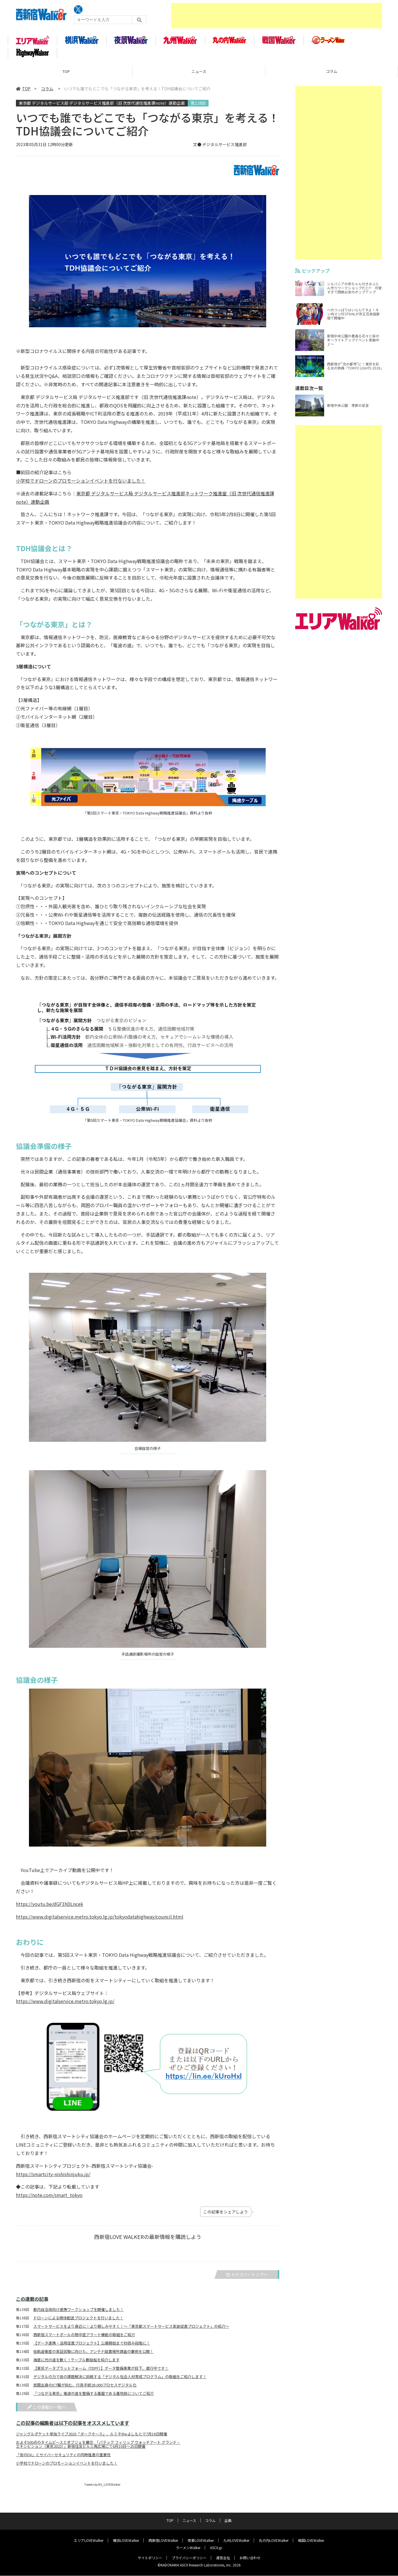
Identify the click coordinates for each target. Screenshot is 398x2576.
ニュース (198, 74)
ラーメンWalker (188, 2547)
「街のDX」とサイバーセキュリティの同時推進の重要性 (63, 2458)
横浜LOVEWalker (126, 2540)
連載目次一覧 (309, 391)
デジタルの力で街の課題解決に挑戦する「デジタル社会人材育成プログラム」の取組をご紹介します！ (120, 2380)
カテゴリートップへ (247, 2278)
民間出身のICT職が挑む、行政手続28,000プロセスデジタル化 (84, 2388)
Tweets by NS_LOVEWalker (102, 2487)
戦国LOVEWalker (311, 2540)
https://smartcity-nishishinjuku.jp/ (53, 2177)
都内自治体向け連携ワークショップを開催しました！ (78, 2313)
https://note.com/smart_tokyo (49, 2198)
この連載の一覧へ (46, 2410)
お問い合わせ (250, 2557)
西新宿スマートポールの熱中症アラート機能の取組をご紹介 (84, 2338)
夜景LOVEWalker (201, 2540)
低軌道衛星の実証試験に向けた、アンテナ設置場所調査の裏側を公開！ (93, 2355)
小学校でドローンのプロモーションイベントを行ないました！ (80, 483)
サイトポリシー (150, 2557)
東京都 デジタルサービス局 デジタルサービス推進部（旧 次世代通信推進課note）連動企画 (102, 106)
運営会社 (223, 2557)
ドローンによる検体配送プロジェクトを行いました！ (78, 2321)
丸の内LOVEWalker (274, 2540)
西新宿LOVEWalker (163, 2540)
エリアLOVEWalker (88, 2540)
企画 (227, 2520)
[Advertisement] (276, 16)
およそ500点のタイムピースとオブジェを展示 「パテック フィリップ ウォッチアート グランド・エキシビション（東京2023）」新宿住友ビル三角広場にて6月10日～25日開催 (98, 2447)
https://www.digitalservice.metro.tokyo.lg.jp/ (65, 2004)
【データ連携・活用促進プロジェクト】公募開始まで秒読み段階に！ (91, 2347)
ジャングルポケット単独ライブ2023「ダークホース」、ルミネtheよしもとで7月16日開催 (91, 2437)
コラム (331, 74)
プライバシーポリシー (189, 2557)
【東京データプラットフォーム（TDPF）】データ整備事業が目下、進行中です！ (101, 2372)
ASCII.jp (216, 2547)
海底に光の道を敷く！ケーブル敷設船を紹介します (76, 2363)
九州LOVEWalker (236, 2540)
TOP (66, 74)
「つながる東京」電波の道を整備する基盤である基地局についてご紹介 (93, 2397)
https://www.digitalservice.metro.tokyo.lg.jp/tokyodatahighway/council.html (99, 1919)
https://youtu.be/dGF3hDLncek (49, 1907)
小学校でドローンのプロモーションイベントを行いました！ (66, 2466)
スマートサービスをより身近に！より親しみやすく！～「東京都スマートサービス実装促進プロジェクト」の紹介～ (131, 2330)
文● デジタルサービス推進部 (220, 147)
